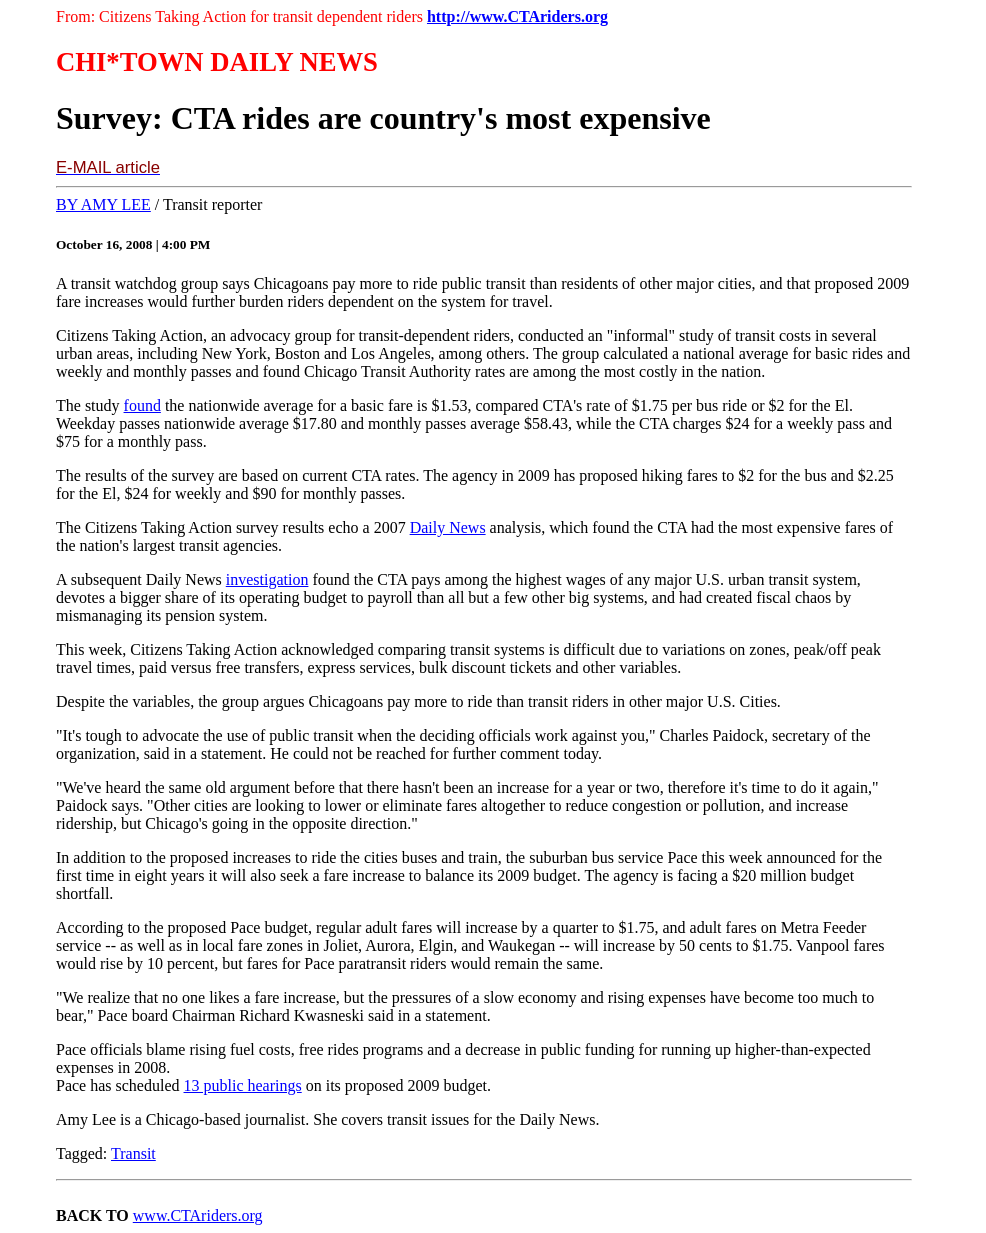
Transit (133, 1153)
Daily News (448, 527)
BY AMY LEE (103, 204)
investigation (267, 579)
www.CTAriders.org (198, 1215)
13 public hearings (243, 1085)
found (142, 405)
